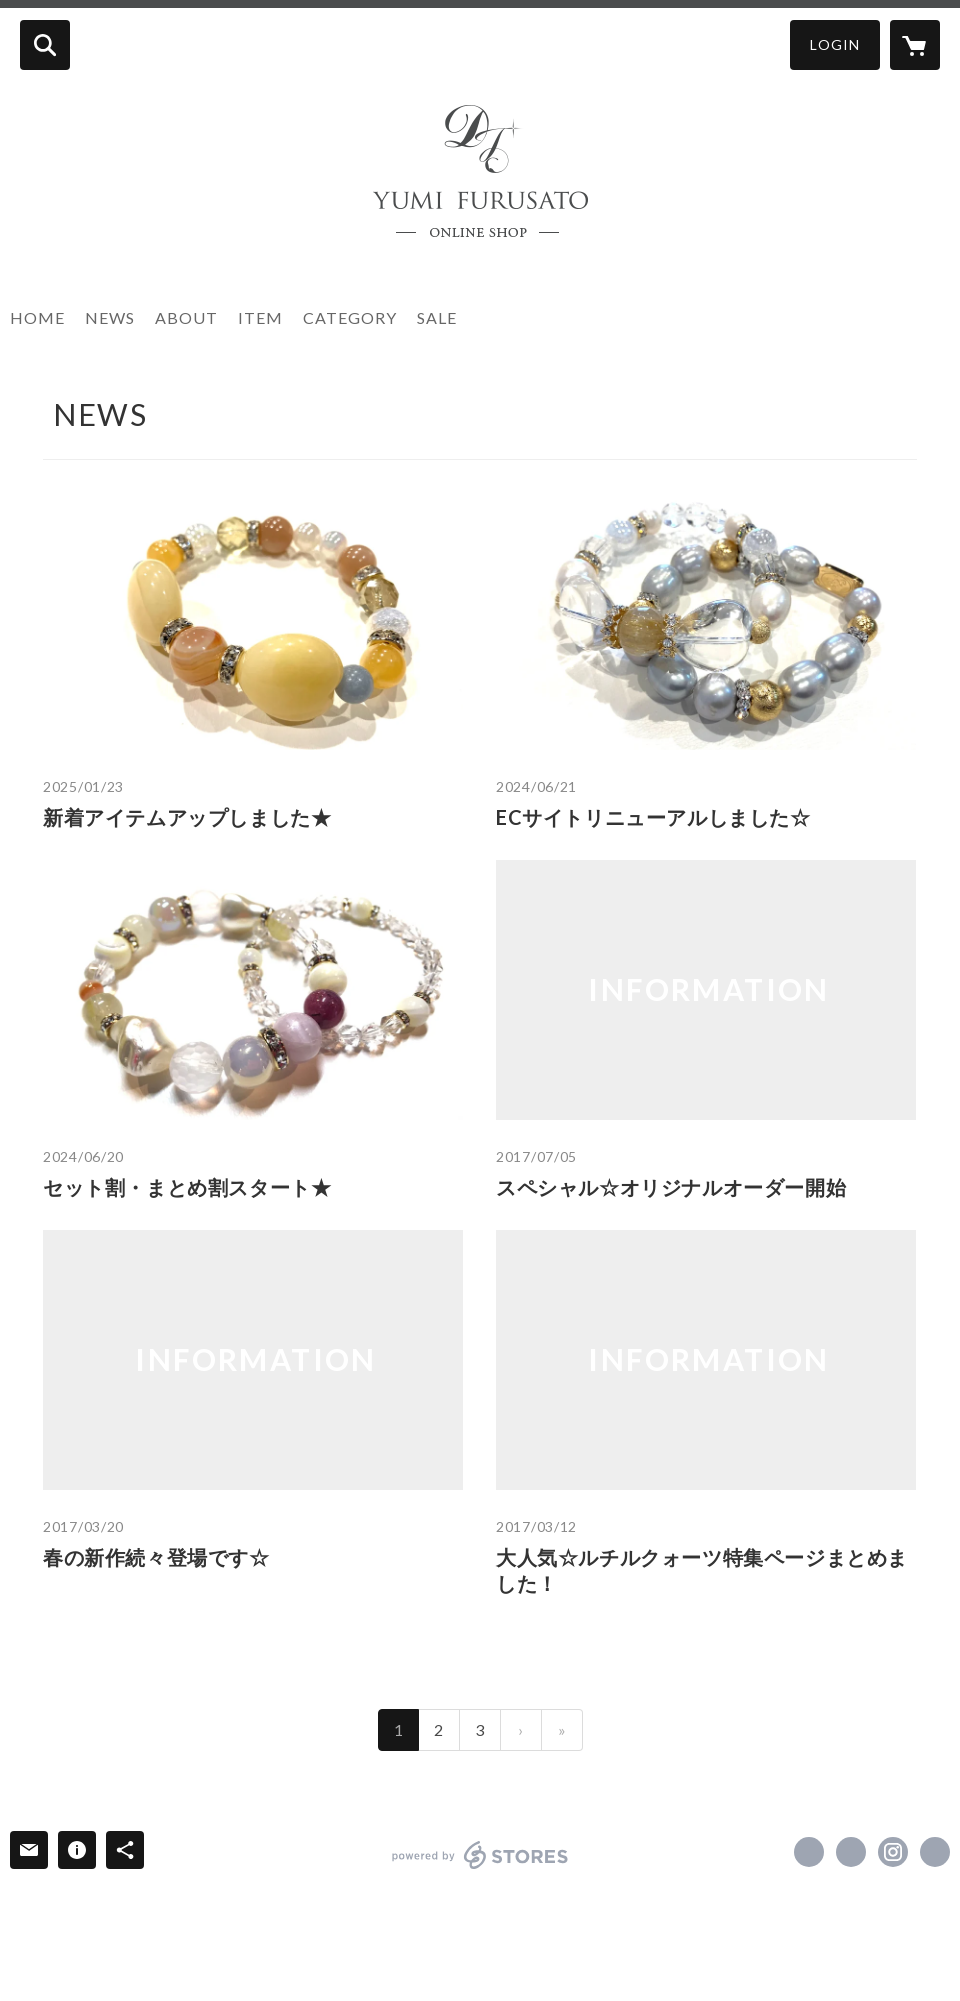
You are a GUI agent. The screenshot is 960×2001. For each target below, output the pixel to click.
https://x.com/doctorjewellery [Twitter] (851, 1852)
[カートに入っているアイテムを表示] (915, 45)
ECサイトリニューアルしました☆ (653, 817)
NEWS (110, 317)
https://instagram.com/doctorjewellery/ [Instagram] (893, 1852)
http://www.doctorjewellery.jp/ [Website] (935, 1852)
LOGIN (835, 44)
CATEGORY (350, 317)
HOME (37, 317)
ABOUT (186, 317)
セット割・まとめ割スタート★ (187, 1187)
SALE (437, 317)
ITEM (260, 317)
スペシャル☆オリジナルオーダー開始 (671, 1187)
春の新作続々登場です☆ (156, 1557)
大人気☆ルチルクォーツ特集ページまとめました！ (702, 1570)
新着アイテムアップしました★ (187, 817)
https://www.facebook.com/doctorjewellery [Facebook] (809, 1852)
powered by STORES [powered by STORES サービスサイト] (480, 1855)
